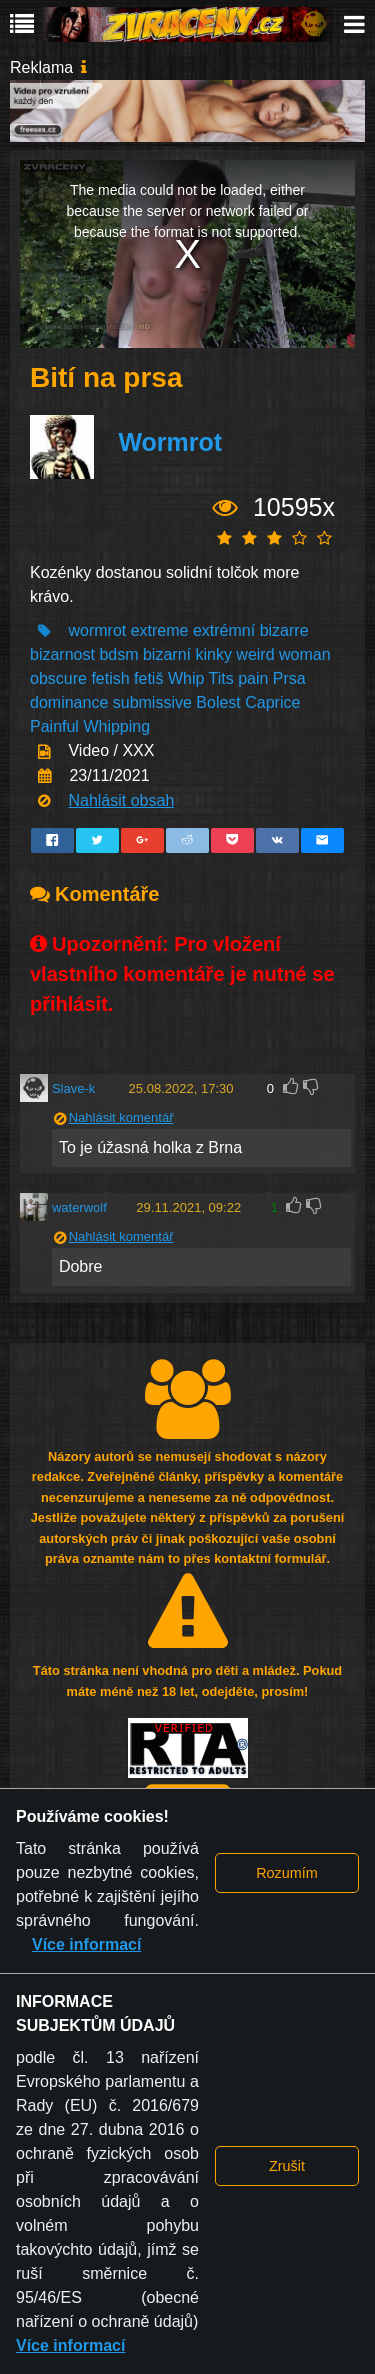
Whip (186, 678)
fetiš (148, 678)
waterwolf (79, 1207)
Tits (220, 678)
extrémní (224, 630)
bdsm (118, 654)
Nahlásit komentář (121, 1117)
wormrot (97, 630)
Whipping (116, 726)
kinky (213, 654)
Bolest (218, 702)
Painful (54, 726)
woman (305, 654)
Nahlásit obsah (121, 800)
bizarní (167, 654)
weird (255, 654)
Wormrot (170, 442)
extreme (160, 630)
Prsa (289, 678)
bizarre (284, 630)
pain (253, 678)
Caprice (272, 702)
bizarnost (62, 654)
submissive (152, 702)
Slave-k (73, 1088)
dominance (69, 702)
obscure (58, 678)
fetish (110, 678)
